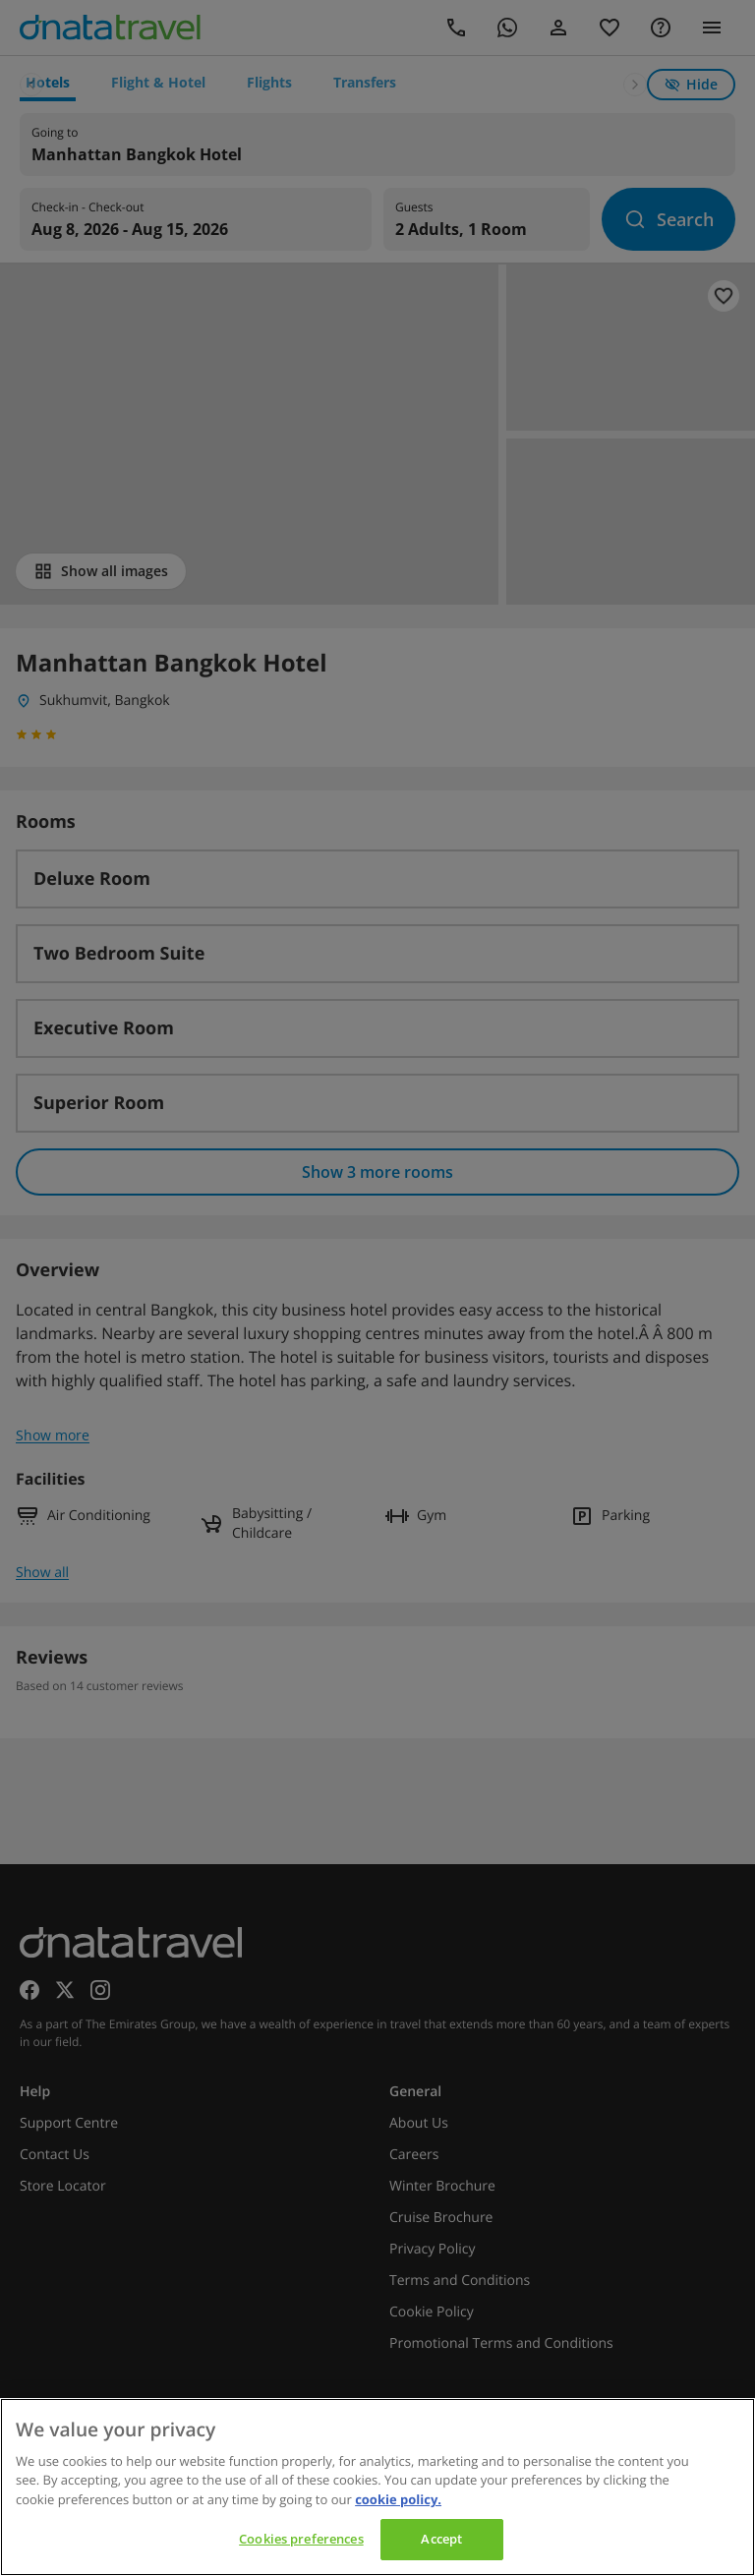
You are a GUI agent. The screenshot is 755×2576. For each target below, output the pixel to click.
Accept (441, 2538)
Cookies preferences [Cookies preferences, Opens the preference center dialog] (301, 2538)
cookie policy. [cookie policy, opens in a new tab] (398, 2499)
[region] (377, 2487)
